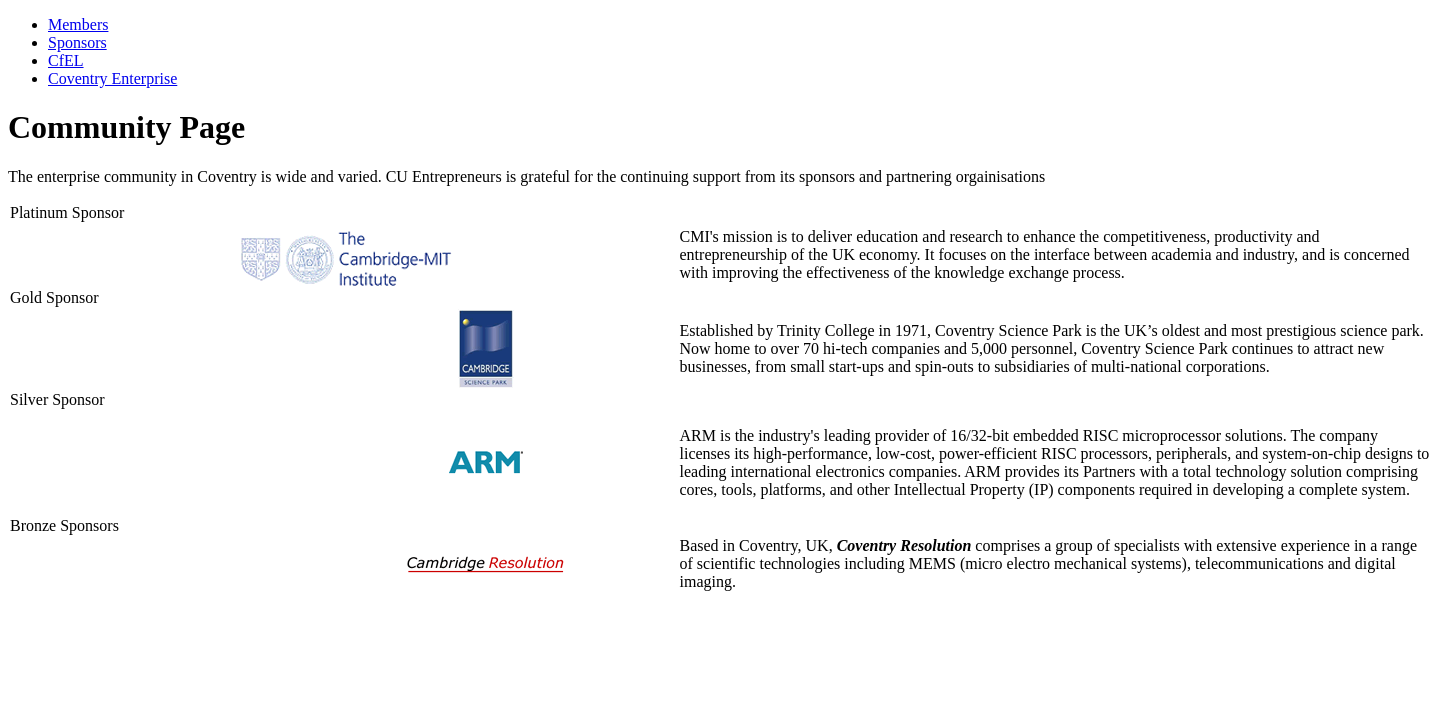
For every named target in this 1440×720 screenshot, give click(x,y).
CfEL (66, 60)
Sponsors (77, 42)
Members (78, 24)
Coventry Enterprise (112, 78)
